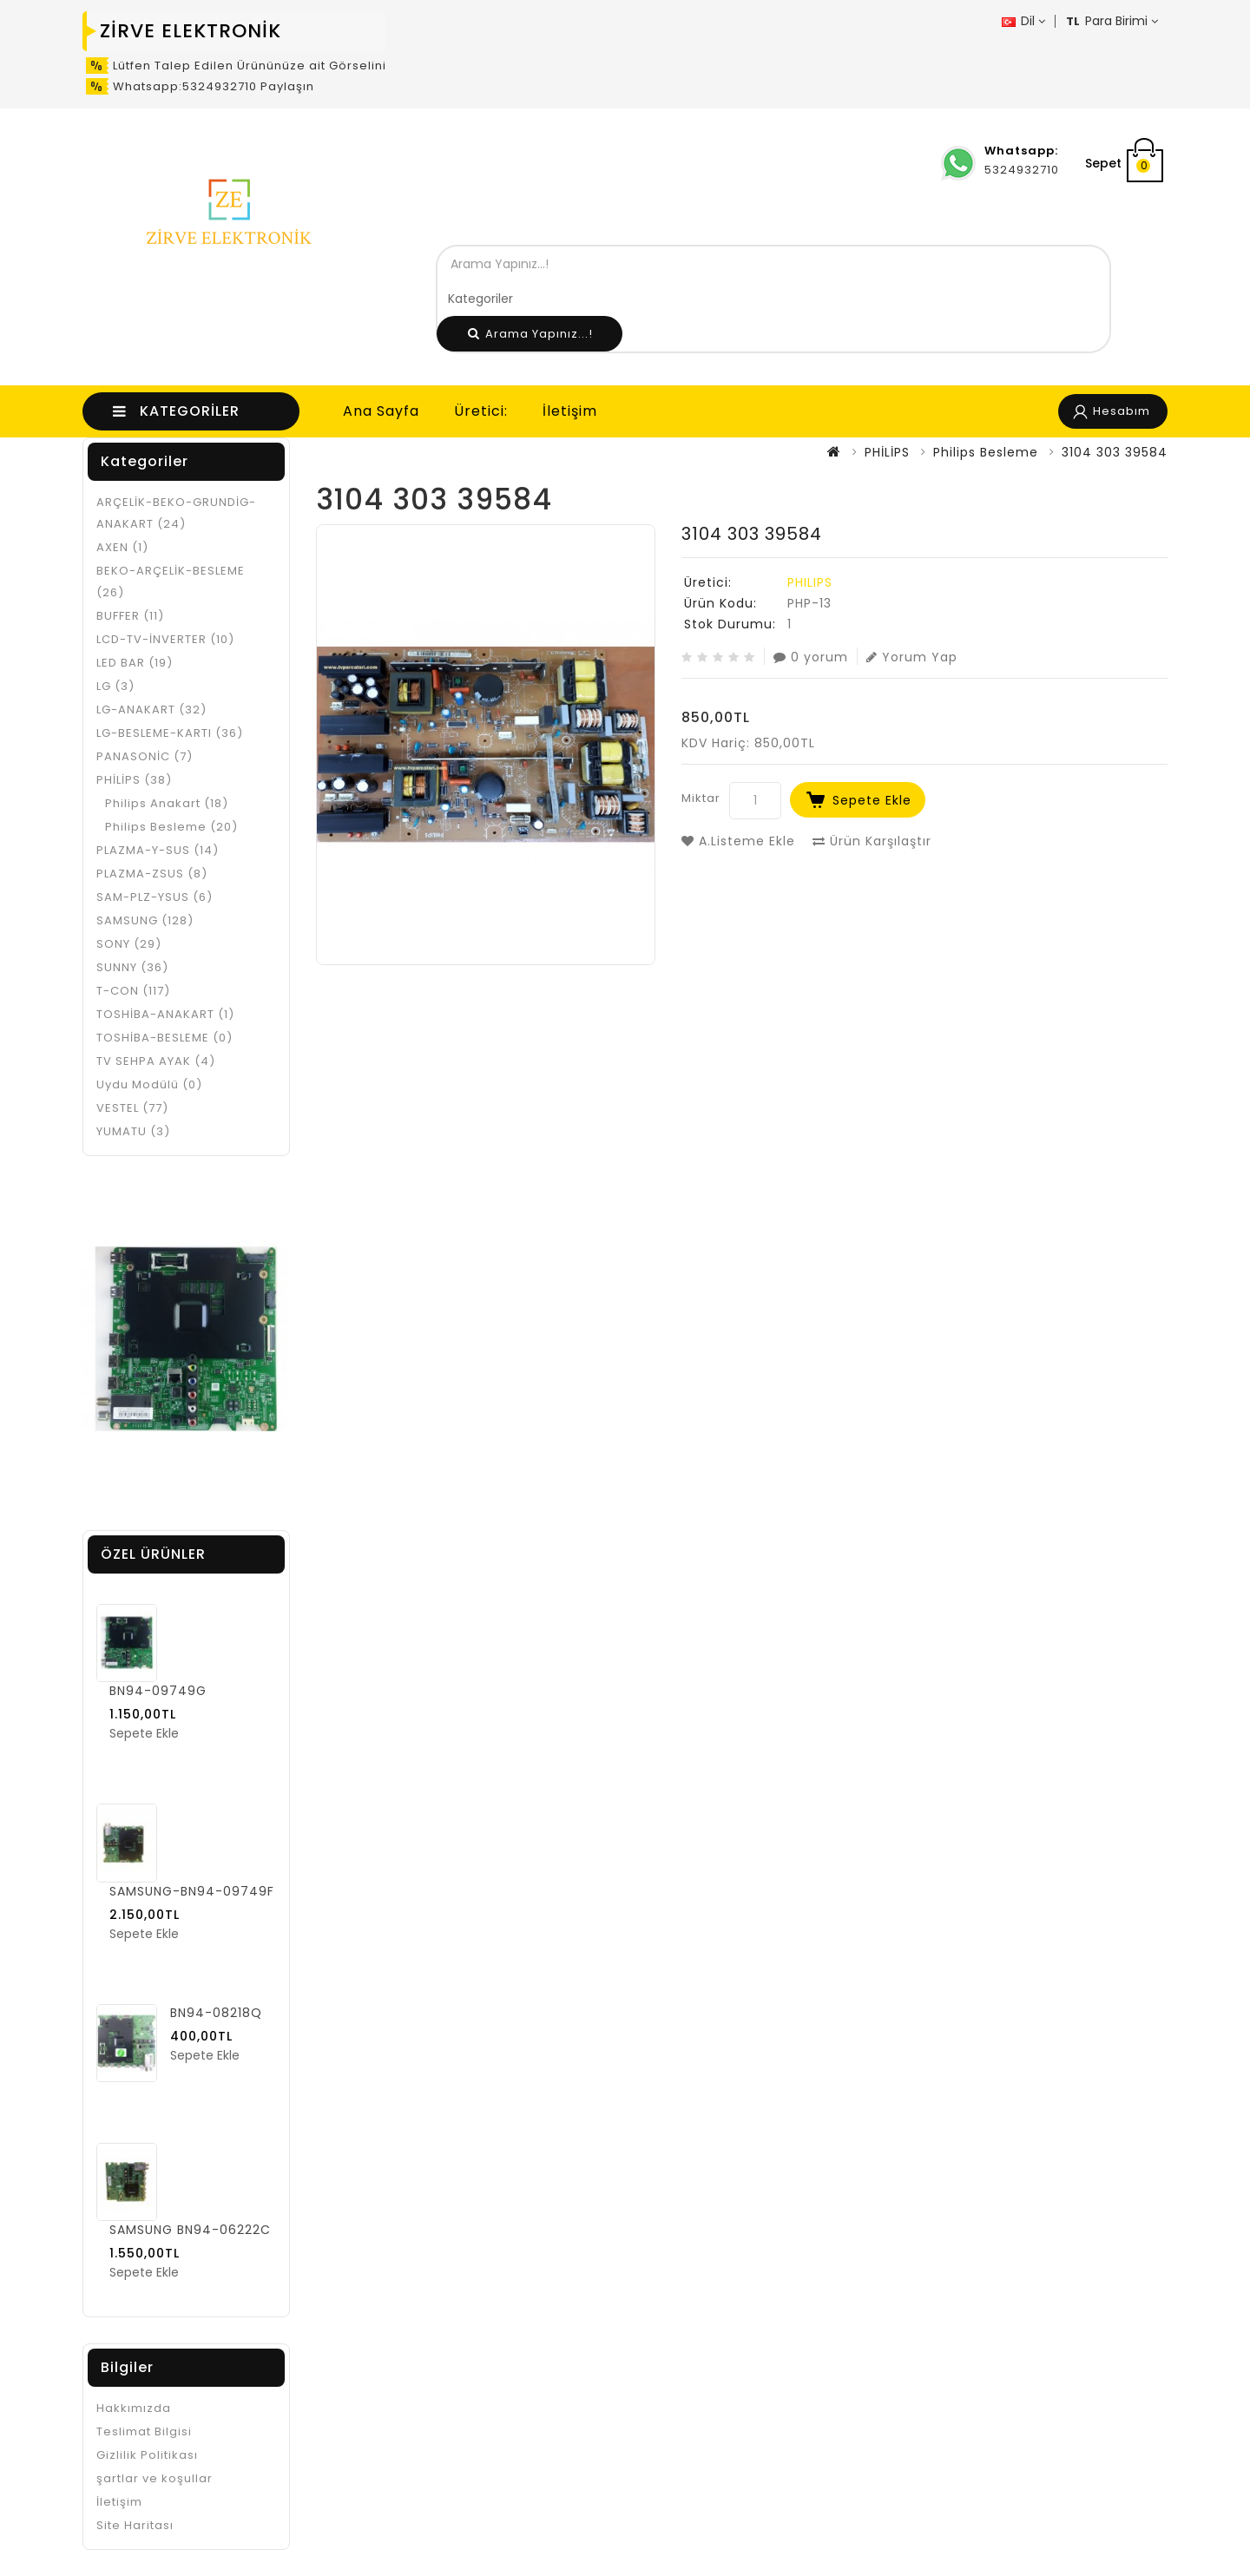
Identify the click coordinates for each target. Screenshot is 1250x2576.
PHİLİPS (887, 452)
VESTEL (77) (132, 1108)
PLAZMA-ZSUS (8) (151, 873)
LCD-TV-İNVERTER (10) (165, 639)
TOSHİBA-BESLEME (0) (164, 1037)
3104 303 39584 (1115, 452)
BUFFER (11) (130, 616)
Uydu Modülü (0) (149, 1084)
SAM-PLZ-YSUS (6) (154, 897)
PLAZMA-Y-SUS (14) (157, 850)
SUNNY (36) (132, 967)
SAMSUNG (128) (145, 920)
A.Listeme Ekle (738, 841)
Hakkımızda (133, 2408)
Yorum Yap (911, 656)
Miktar (700, 798)
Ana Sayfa (381, 411)
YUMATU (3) (133, 1131)
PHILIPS (809, 582)
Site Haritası (135, 2525)
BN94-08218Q (216, 2012)
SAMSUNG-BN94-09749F (191, 1891)
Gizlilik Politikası (147, 2455)
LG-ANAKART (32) (151, 709)
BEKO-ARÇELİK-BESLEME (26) (170, 581)
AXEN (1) (122, 547)
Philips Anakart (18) (166, 803)
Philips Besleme (985, 452)
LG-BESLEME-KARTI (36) (169, 733)
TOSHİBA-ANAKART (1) (165, 1014)
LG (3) (115, 686)
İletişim (570, 411)
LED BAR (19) (134, 662)
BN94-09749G (158, 1690)
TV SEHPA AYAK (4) (155, 1061)
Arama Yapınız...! (530, 333)
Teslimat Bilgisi (144, 2431)
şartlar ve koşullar (154, 2478)
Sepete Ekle (871, 800)
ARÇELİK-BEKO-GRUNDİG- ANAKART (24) (176, 513)
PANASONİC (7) (144, 756)
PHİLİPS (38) (134, 780)
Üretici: (481, 411)
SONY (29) (128, 944)
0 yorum (810, 656)
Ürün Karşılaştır (871, 841)
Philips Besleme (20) (171, 826)
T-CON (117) (133, 990)
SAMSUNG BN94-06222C (190, 2229)
